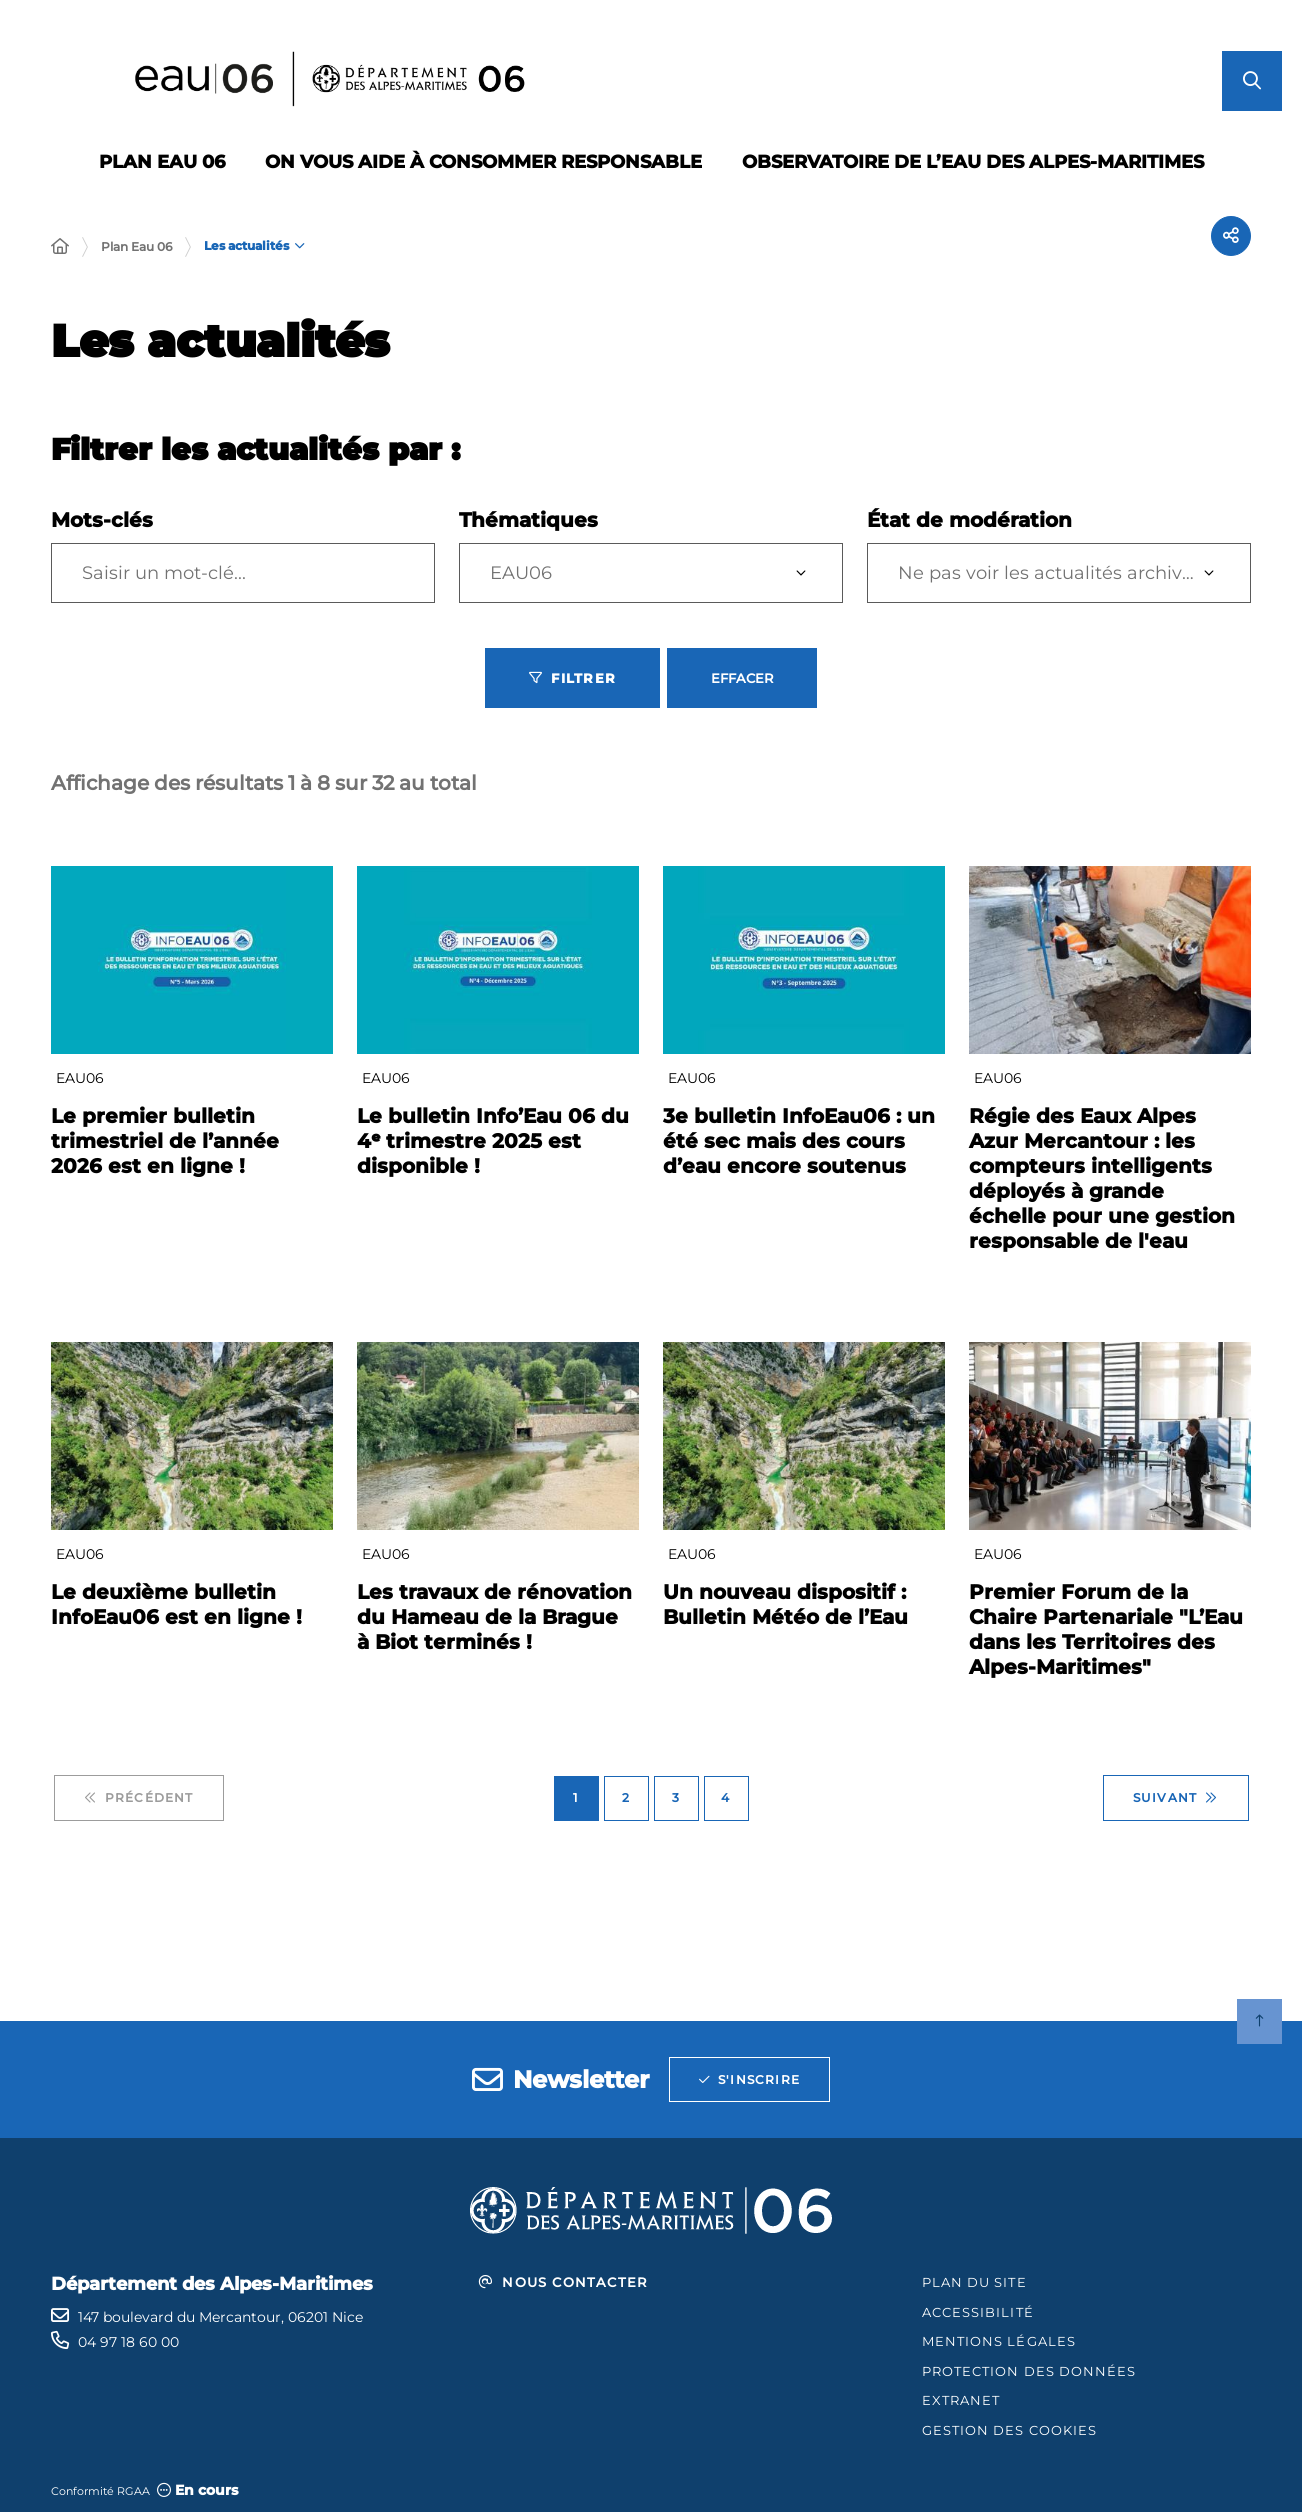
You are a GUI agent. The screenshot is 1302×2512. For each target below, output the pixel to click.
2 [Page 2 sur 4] (626, 1797)
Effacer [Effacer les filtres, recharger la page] (742, 678)
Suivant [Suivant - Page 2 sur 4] (1176, 1798)
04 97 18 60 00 (128, 2342)
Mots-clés (102, 520)
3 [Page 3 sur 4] (676, 1797)
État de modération (969, 520)
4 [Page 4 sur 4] (725, 1797)
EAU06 (521, 573)
